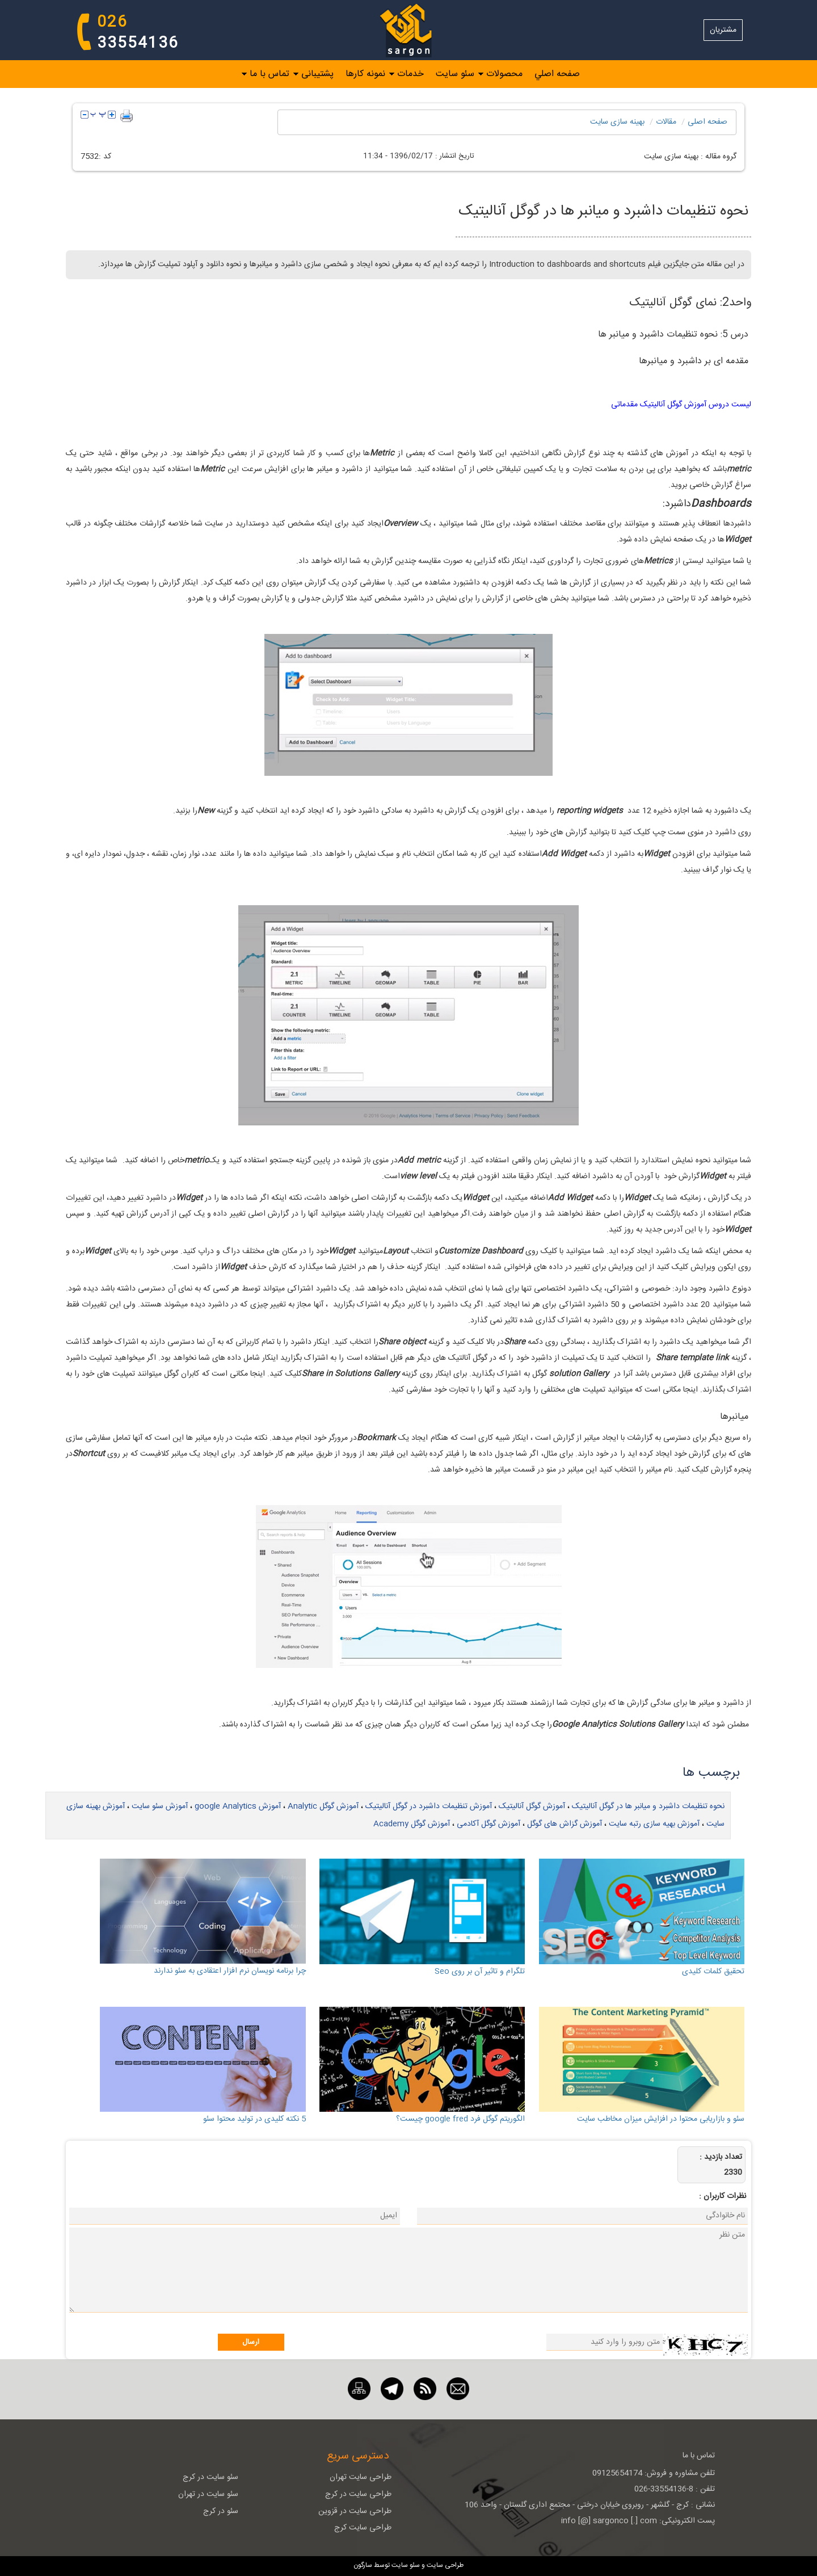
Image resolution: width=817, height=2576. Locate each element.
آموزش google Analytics (238, 1806)
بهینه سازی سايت (617, 122)
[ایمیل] (458, 2389)
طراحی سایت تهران (360, 2477)
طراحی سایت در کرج (358, 2494)
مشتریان (723, 30)
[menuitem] (551, 73)
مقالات (666, 122)
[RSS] (425, 2389)
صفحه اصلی (707, 122)
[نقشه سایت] (359, 2389)
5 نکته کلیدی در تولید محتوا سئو (254, 2119)
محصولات (504, 73)
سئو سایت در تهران (208, 2494)
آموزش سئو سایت (160, 1806)
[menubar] (408, 74)
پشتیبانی (317, 73)
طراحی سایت (444, 2565)
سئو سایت (455, 73)
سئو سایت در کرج (210, 2477)
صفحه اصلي (557, 73)
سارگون (363, 2565)
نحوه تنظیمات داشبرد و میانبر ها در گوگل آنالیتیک (648, 1806)
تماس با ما (269, 73)
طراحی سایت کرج (362, 2528)
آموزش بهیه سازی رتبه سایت (654, 1824)
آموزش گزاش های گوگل (564, 1824)
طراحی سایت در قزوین (354, 2511)
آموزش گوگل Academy (411, 1824)
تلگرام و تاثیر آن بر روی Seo (480, 1971)
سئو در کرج (220, 2511)
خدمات (410, 73)
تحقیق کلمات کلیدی (713, 1971)
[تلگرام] (392, 2389)
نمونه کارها (365, 73)
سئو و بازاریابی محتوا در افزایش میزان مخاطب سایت (660, 2119)
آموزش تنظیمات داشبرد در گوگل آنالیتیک (428, 1806)
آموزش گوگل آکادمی (488, 1824)
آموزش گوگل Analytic (323, 1806)
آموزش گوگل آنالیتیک (532, 1806)
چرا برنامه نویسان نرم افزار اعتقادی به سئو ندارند (230, 1971)
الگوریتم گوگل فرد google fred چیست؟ (460, 2119)
